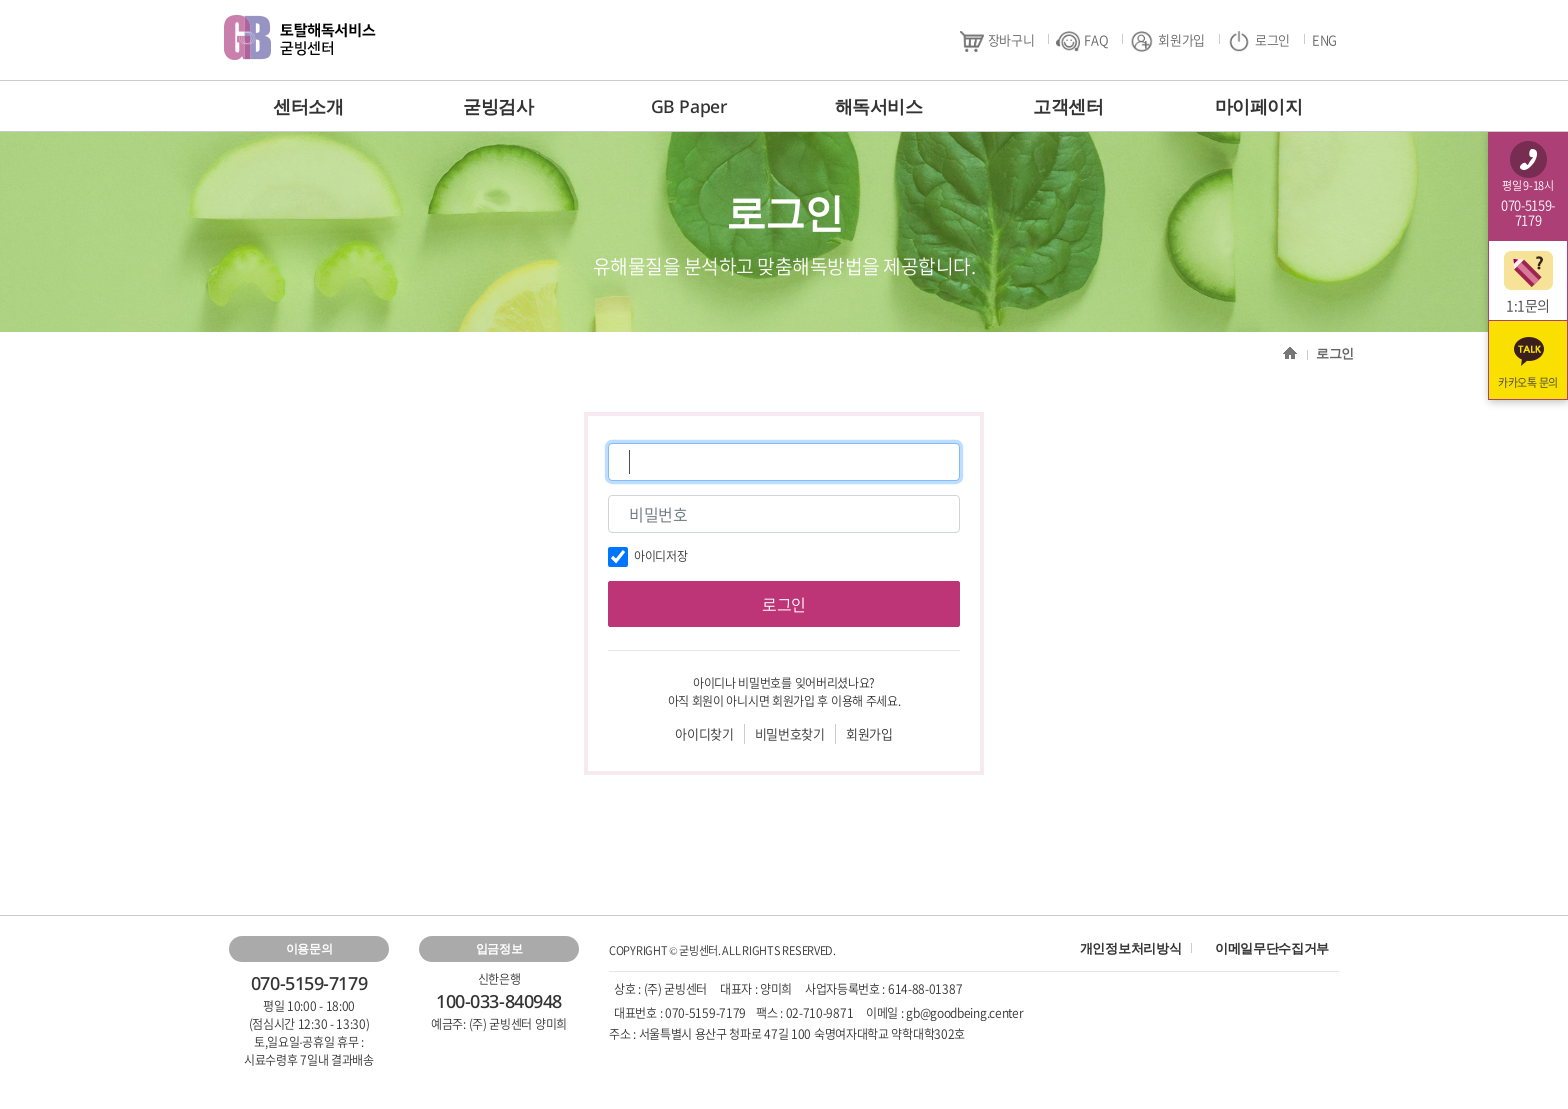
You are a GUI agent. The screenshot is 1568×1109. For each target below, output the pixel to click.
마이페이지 (1259, 106)
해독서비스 (879, 106)
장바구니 (997, 40)
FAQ (1082, 40)
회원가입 (1167, 40)
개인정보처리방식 (1130, 948)
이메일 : (886, 1013)
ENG (1324, 39)
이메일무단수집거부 (1272, 948)
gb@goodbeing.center (964, 1013)
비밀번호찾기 (790, 733)
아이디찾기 (704, 733)
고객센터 (1068, 106)
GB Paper (688, 106)
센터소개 (308, 106)
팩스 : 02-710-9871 (804, 1013)
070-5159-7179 (705, 1013)
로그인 (1258, 40)
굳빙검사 (498, 106)
